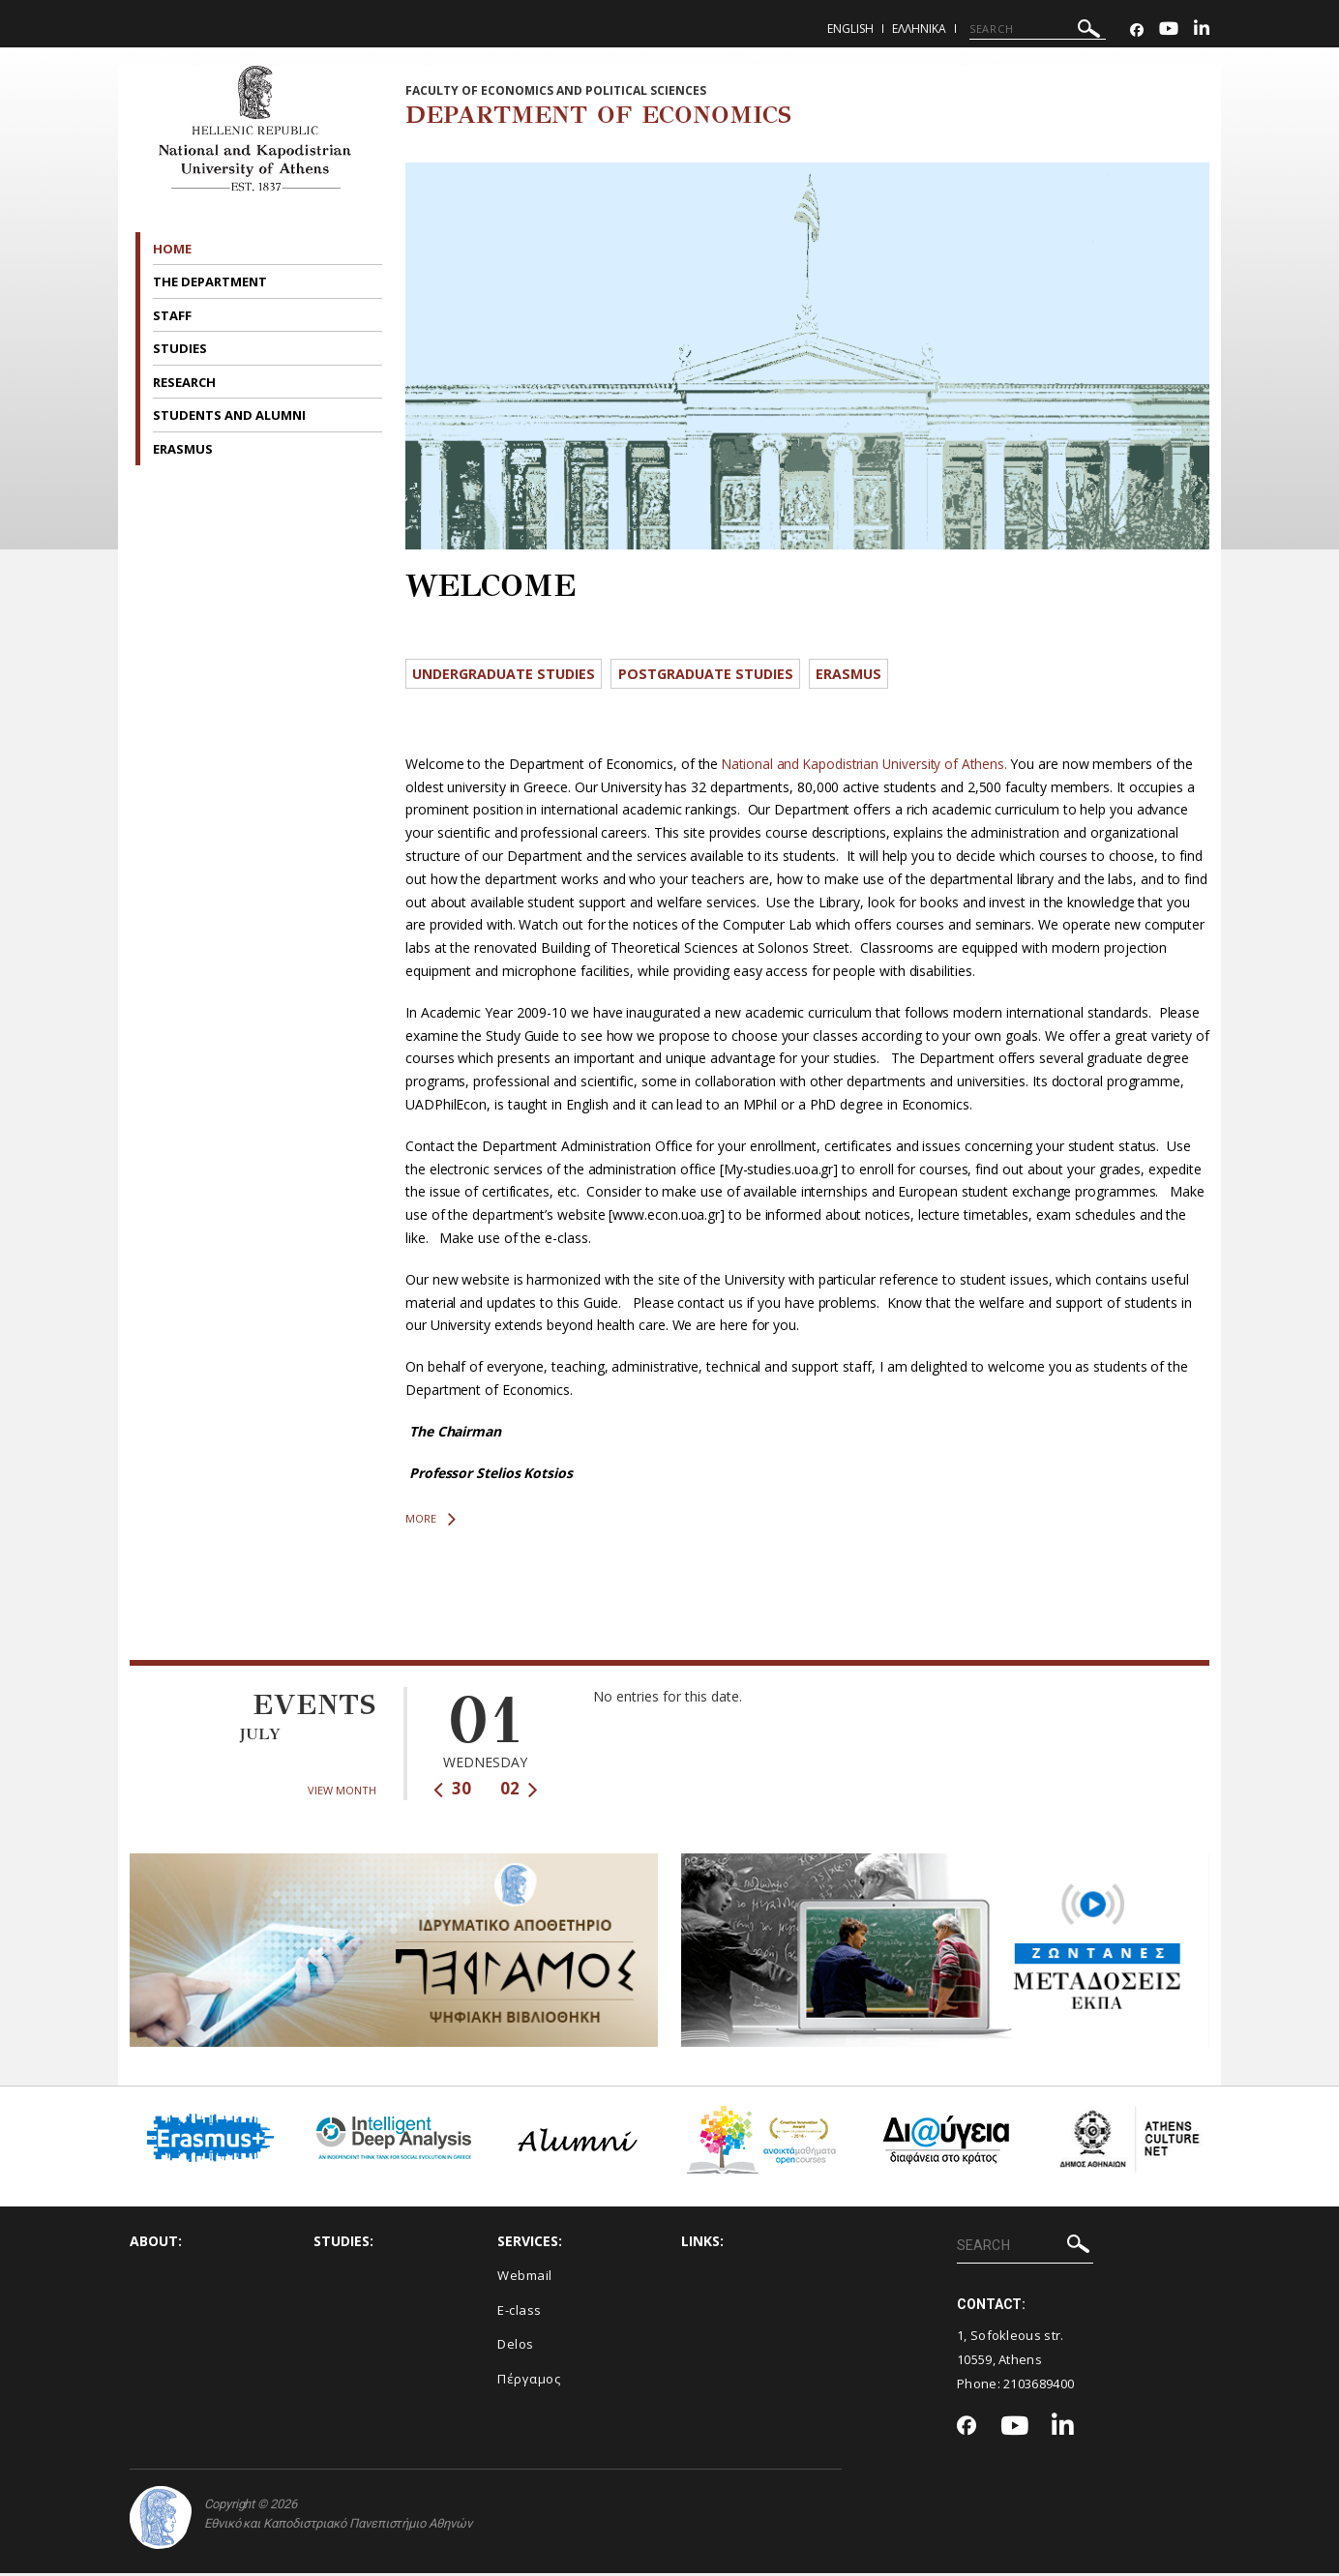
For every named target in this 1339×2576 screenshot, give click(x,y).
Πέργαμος (528, 2381)
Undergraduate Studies (509, 674)
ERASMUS (184, 449)
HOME (172, 248)
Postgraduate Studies (719, 674)
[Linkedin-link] (1201, 30)
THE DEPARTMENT (211, 281)
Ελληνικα (919, 28)
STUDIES (181, 348)
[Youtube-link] (1168, 30)
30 (452, 1791)
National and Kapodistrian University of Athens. (867, 766)
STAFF (173, 315)
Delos (515, 2346)
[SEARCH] (1037, 29)
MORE (430, 1521)
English (850, 28)
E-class (519, 2312)
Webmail (524, 2278)
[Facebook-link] (1137, 30)
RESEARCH (186, 382)
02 (519, 1791)
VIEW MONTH (342, 1793)
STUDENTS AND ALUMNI (231, 415)
